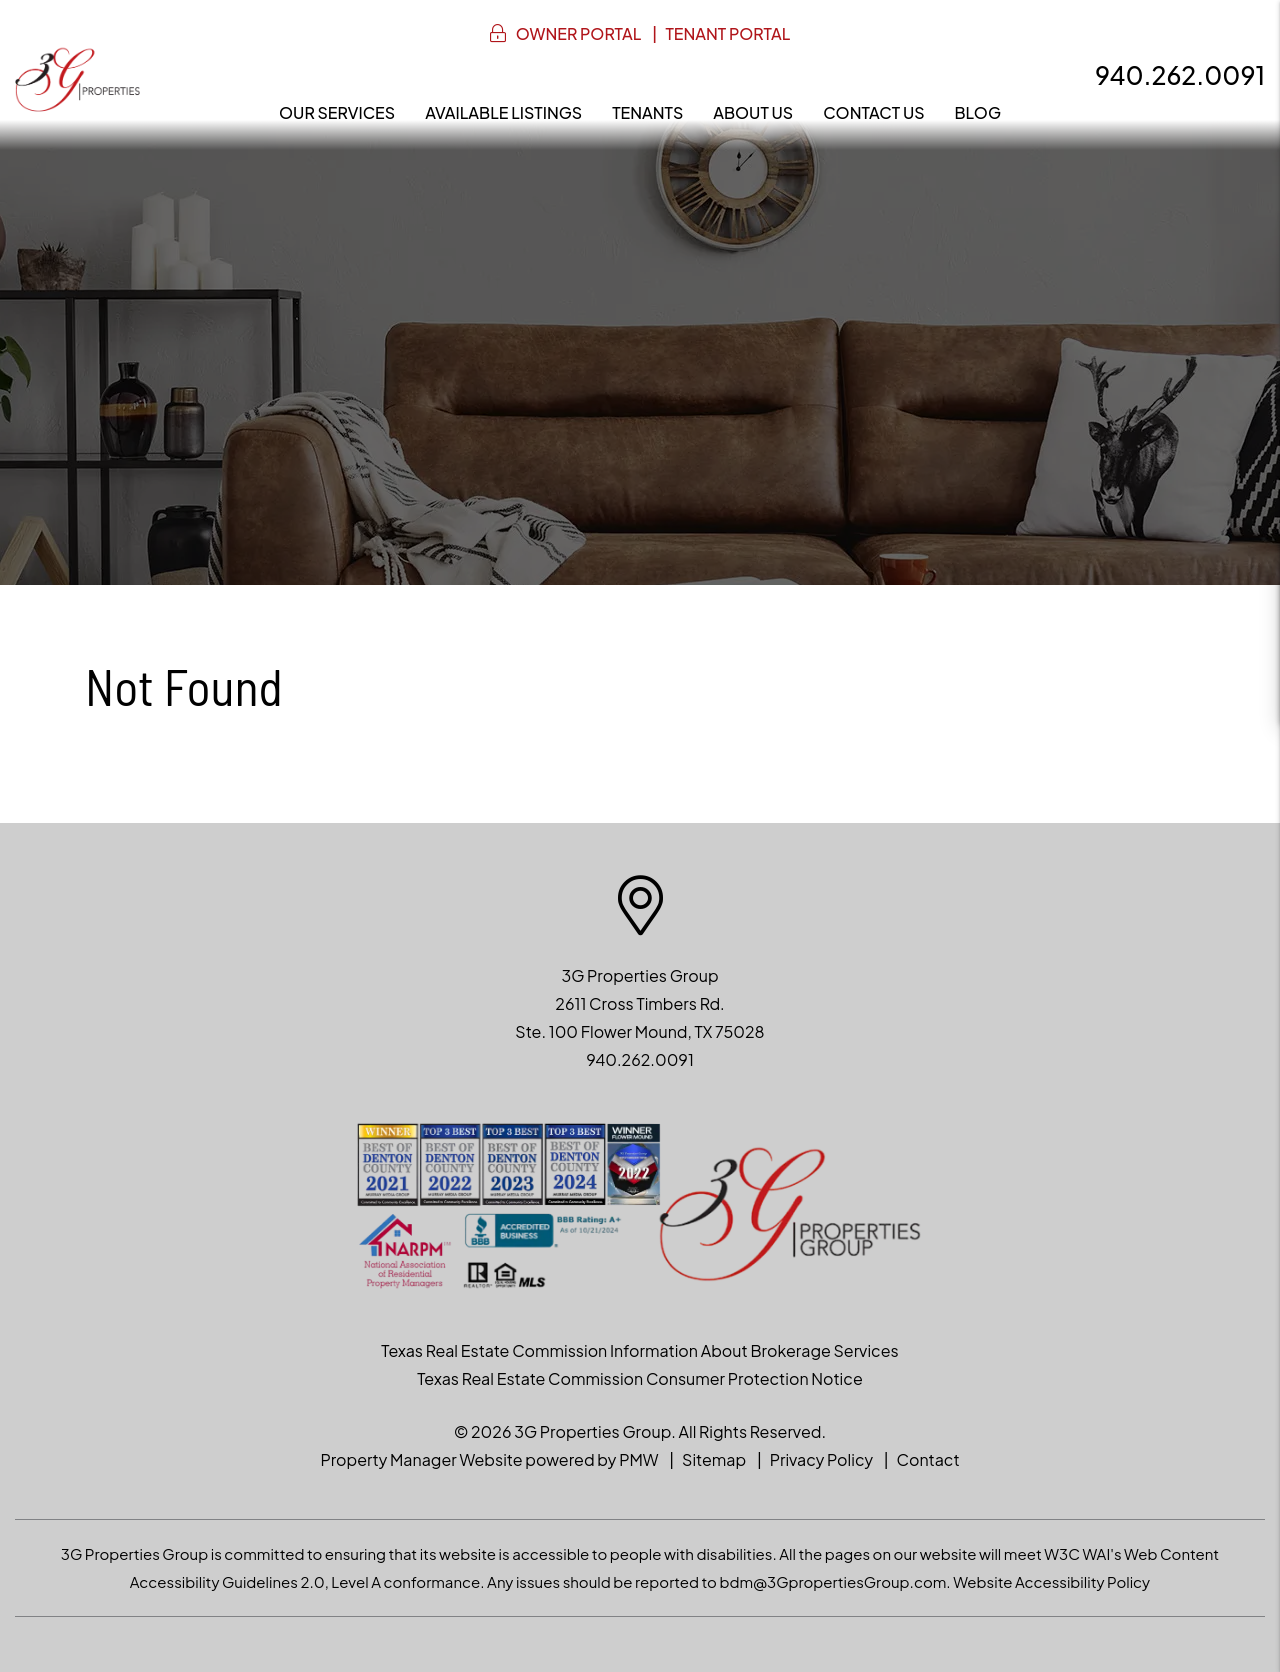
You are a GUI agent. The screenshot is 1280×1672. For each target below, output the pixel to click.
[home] (77, 77)
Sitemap (714, 1459)
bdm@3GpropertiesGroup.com (832, 1581)
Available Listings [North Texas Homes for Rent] (503, 112)
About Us (753, 112)
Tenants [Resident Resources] (647, 112)
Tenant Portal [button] (727, 33)
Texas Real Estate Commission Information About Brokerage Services (639, 1350)
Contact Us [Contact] (873, 112)
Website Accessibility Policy (1051, 1581)
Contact (928, 1459)
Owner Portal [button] (579, 33)
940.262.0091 (1180, 75)
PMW (638, 1459)
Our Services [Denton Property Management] (337, 112)
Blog (978, 112)
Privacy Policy (821, 1459)
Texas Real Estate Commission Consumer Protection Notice (639, 1378)
